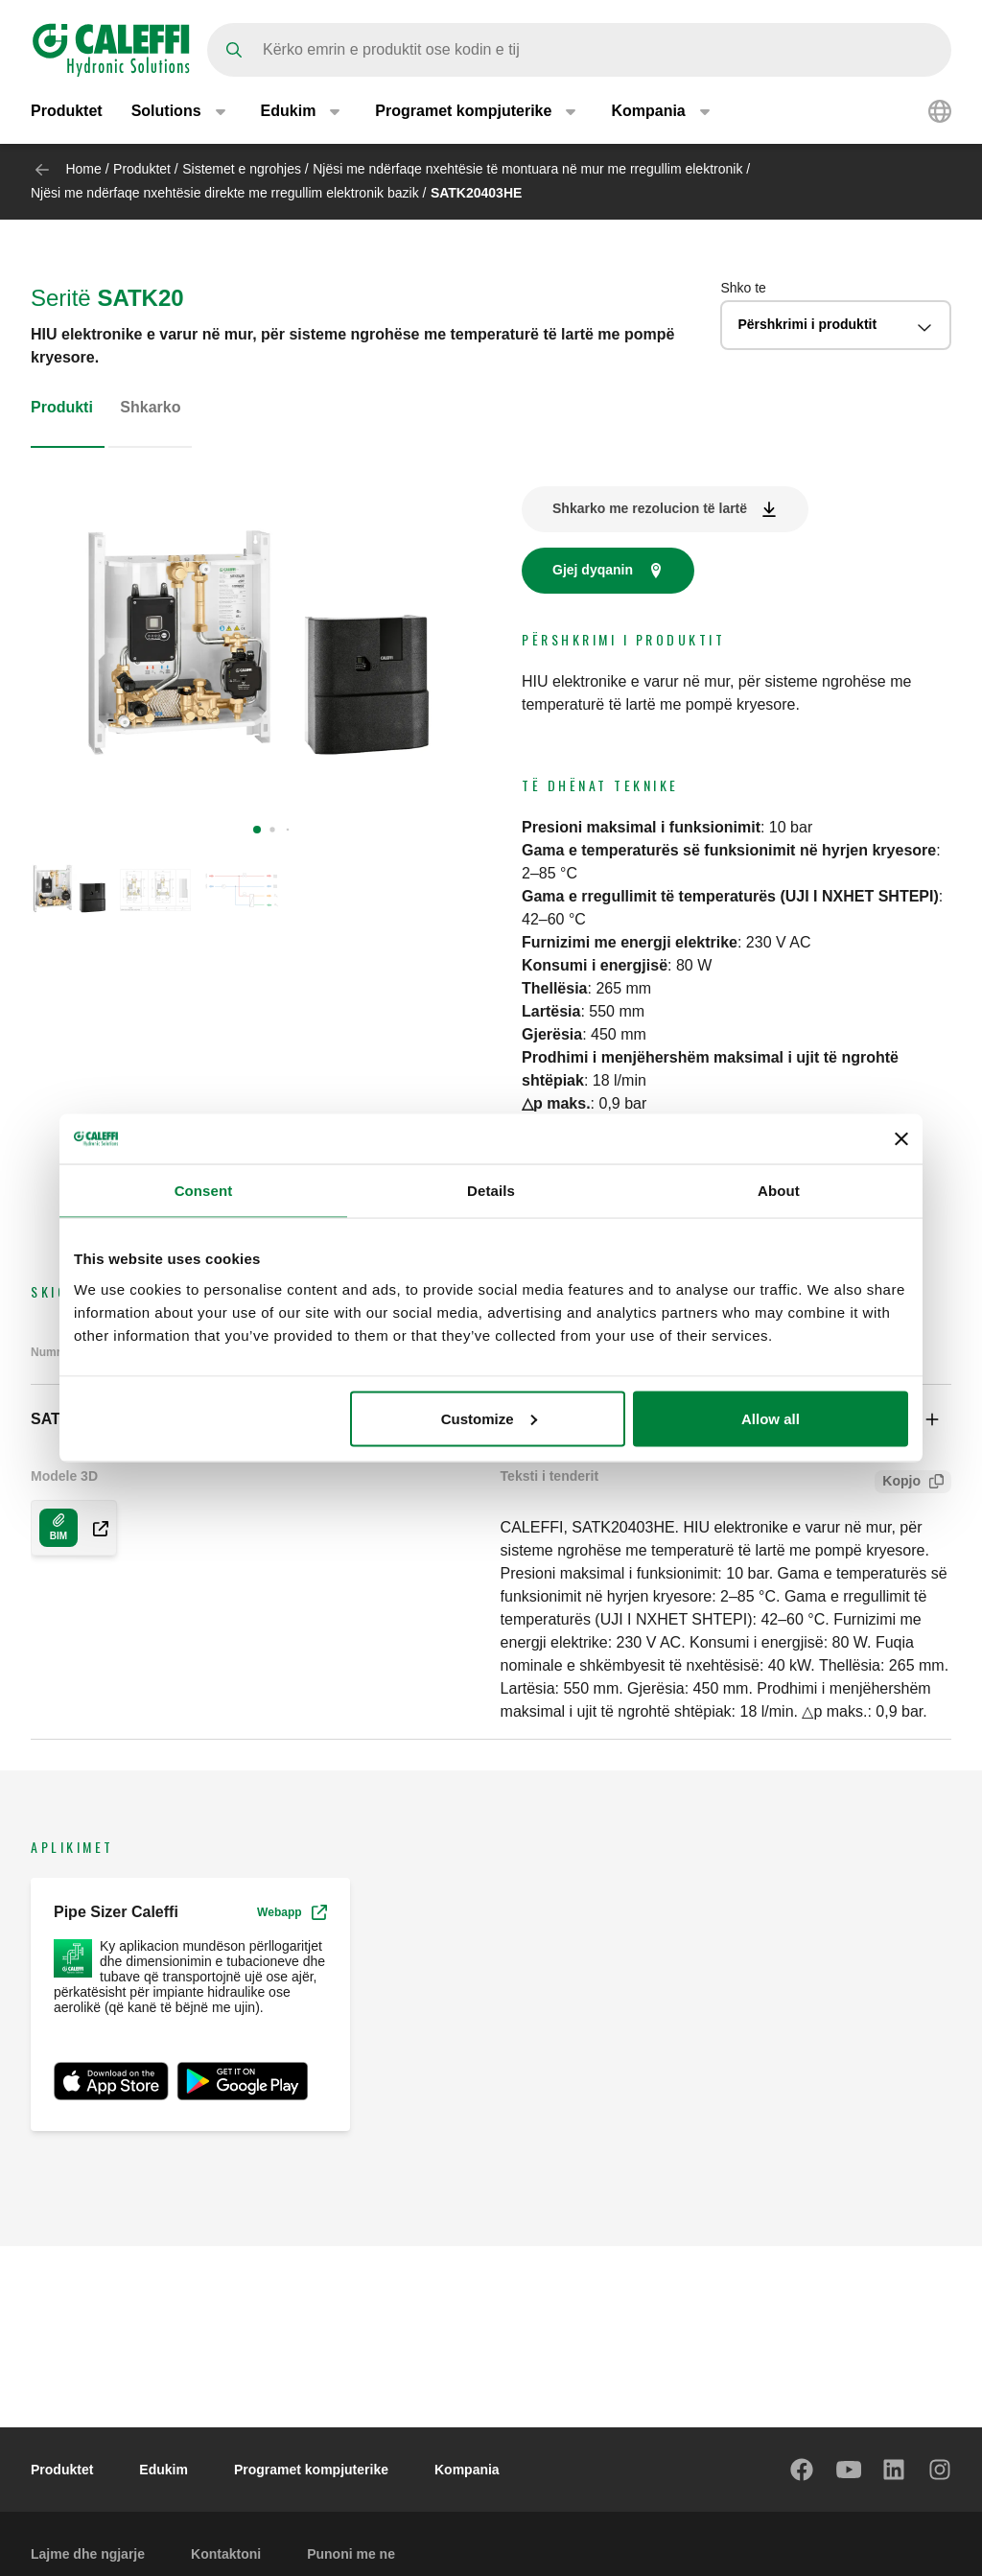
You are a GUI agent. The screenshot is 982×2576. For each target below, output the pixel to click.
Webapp (291, 1912)
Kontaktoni (226, 2554)
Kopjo (898, 1483)
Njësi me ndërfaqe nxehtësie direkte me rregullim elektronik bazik (225, 192)
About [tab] (779, 1191)
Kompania (467, 2469)
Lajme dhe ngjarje (88, 2554)
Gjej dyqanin (592, 569)
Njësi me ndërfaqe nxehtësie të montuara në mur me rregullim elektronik (527, 168)
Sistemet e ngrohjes (241, 168)
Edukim (163, 2469)
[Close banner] (901, 1139)
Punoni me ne (351, 2554)
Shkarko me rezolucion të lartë (649, 508)
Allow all (770, 1418)
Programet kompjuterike (311, 2469)
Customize (489, 1418)
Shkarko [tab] (150, 407)
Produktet (67, 113)
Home (83, 168)
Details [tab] (491, 1191)
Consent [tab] (204, 1191)
